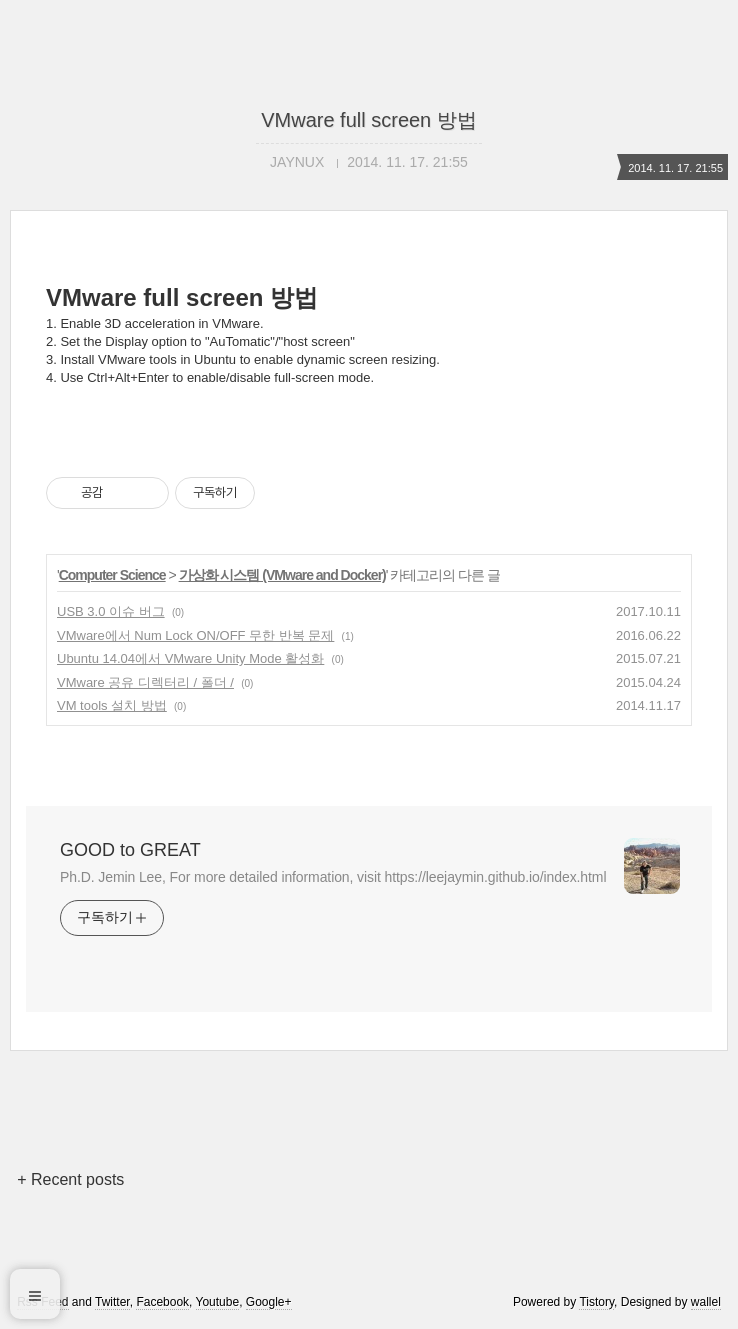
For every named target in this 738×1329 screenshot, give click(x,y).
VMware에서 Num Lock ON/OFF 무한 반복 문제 (195, 635)
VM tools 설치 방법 (112, 705)
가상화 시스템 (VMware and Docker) (282, 575)
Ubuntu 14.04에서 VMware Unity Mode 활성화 (190, 658)
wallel (706, 1302)
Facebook (162, 1302)
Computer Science (112, 575)
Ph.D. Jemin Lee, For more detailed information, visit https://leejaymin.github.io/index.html (333, 877)
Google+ (269, 1302)
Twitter (112, 1302)
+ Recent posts (70, 1179)
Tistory (596, 1302)
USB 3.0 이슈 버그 (111, 611)
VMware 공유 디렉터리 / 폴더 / (145, 682)
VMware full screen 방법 (369, 120)
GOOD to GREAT (130, 850)
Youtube (218, 1302)
